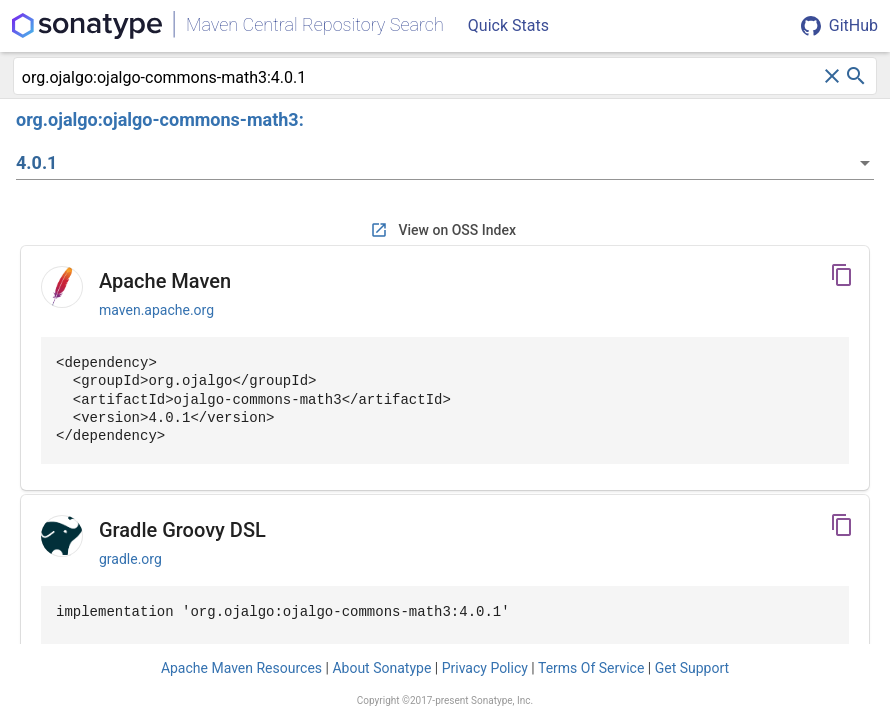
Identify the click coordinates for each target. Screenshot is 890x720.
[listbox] (445, 163)
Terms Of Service (591, 668)
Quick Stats (508, 25)
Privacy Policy (485, 668)
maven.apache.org (156, 310)
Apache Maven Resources (241, 668)
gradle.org (130, 559)
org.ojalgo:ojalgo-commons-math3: (160, 119)
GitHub (839, 26)
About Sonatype (381, 668)
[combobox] (421, 78)
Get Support (692, 668)
